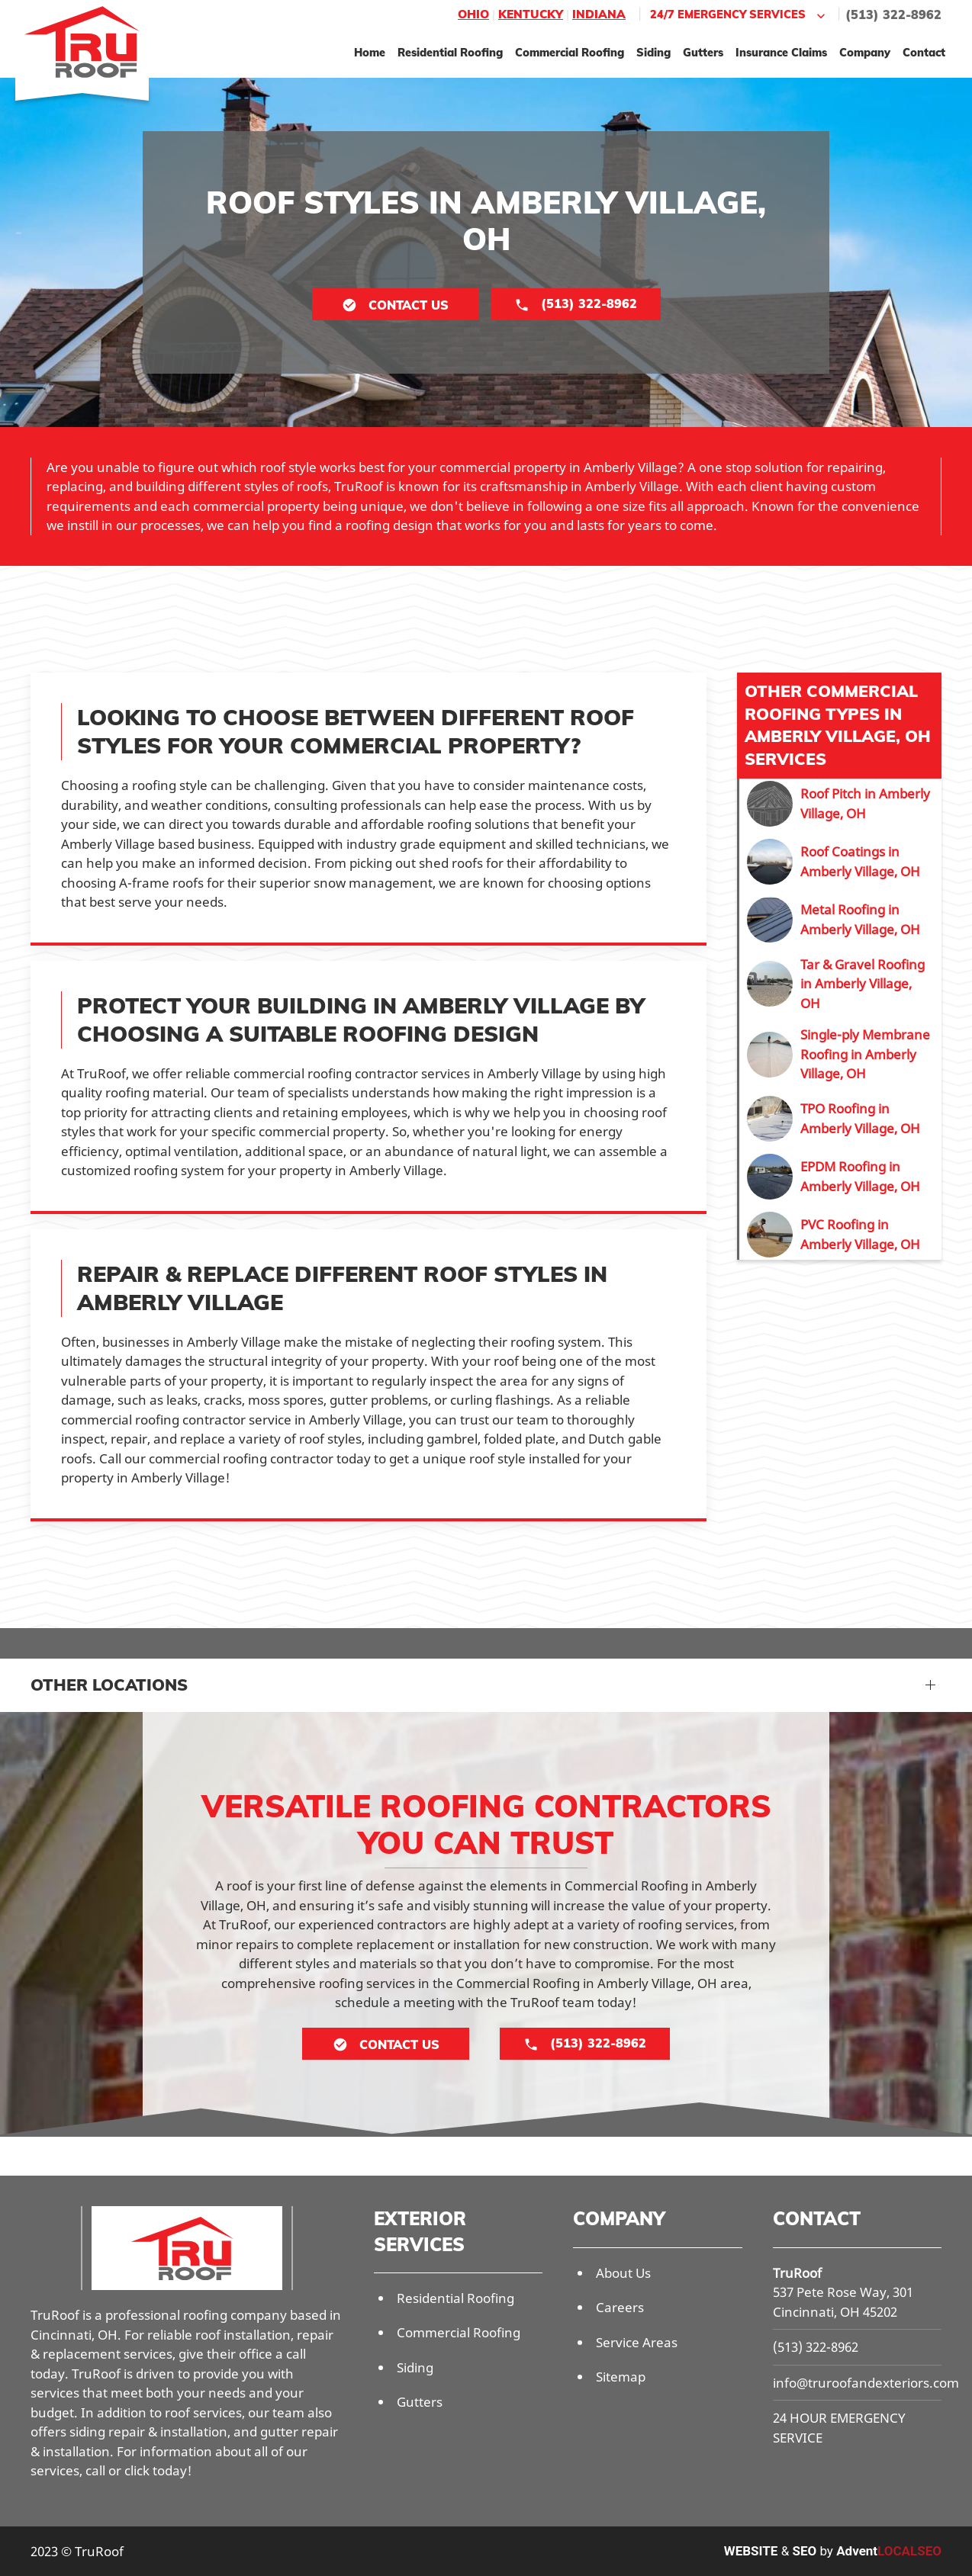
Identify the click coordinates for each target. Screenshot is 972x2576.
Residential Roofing (450, 52)
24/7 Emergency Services (739, 15)
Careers (620, 2307)
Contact (924, 52)
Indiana (599, 14)
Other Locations (109, 1684)
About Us (623, 2273)
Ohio (473, 14)
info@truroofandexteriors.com (866, 2382)
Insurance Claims (781, 52)
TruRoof (797, 2273)
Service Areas (637, 2342)
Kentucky (530, 14)
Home (369, 52)
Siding (653, 52)
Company (864, 52)
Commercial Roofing (569, 52)
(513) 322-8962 (893, 14)
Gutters (703, 52)
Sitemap (620, 2376)
